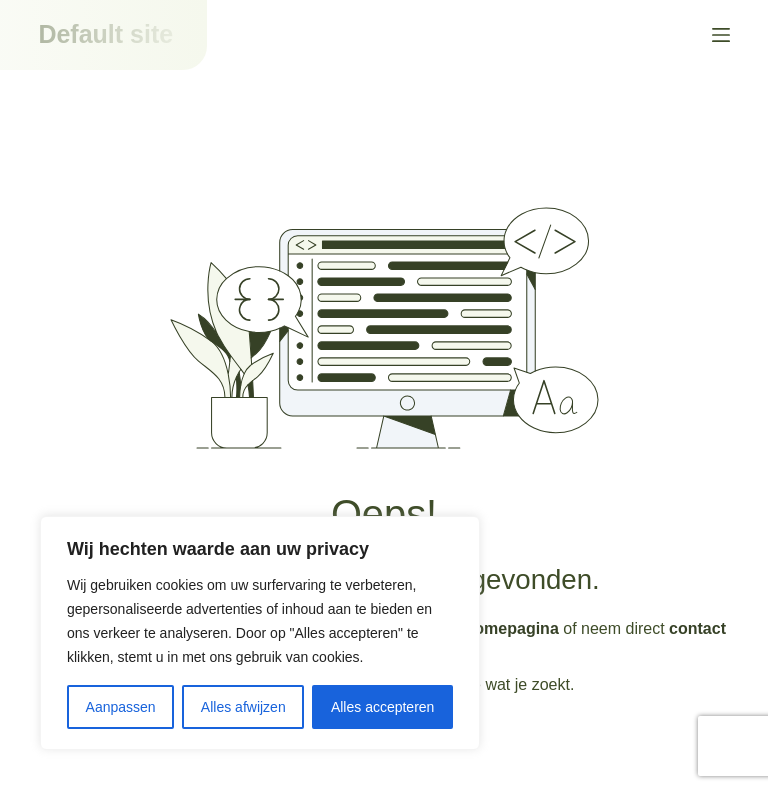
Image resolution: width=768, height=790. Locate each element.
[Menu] (721, 35)
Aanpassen (121, 707)
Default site (105, 34)
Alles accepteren (383, 707)
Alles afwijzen (243, 707)
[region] (260, 633)
